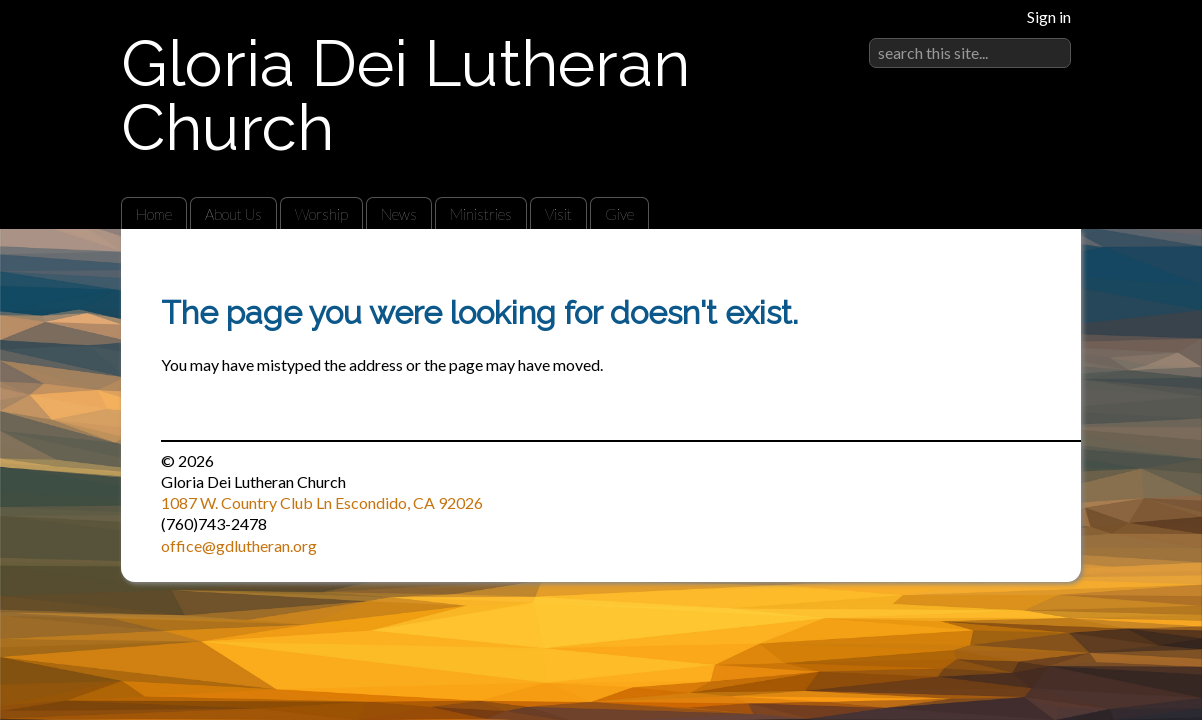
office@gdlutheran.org (239, 545)
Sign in (1049, 16)
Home (154, 214)
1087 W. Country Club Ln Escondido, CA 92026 (322, 502)
